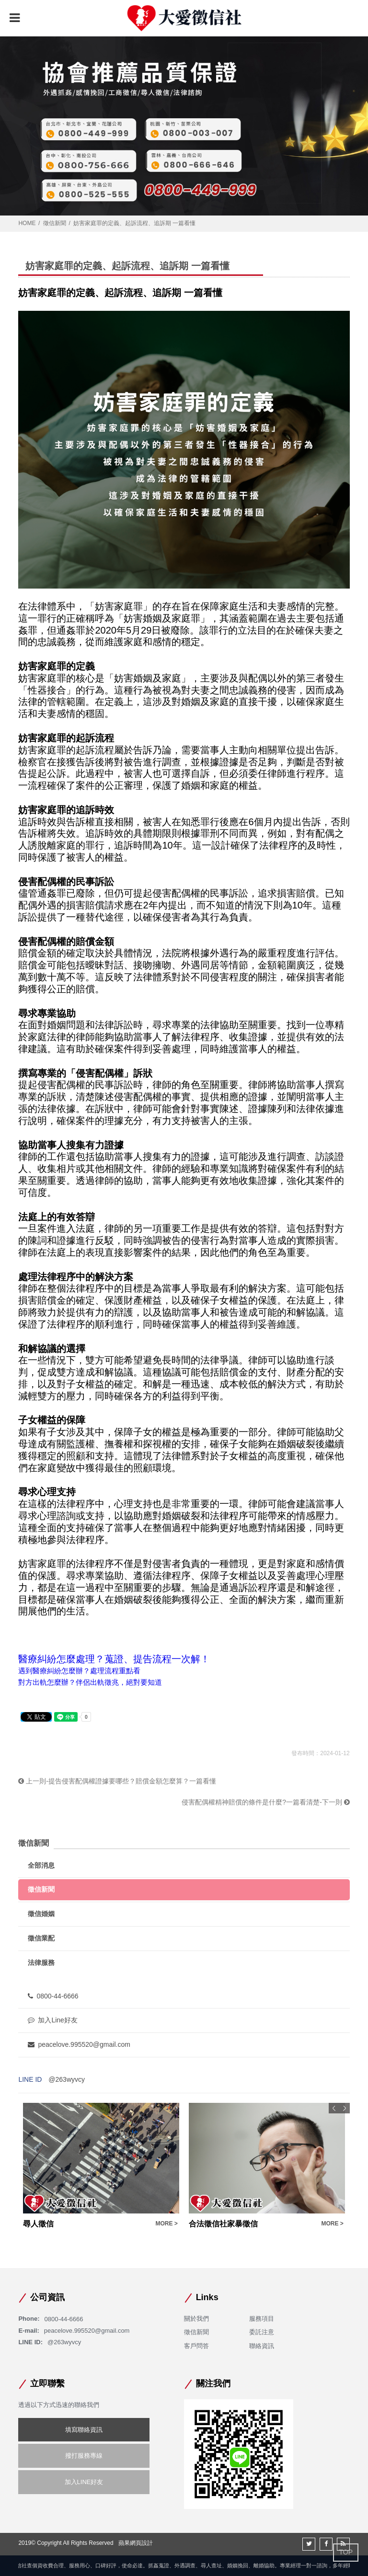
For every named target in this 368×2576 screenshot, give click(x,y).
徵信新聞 (54, 223)
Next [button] (344, 2108)
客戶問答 (196, 2345)
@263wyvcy (66, 2079)
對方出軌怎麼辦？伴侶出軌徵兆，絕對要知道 (90, 1682)
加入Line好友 (52, 2020)
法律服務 (41, 1962)
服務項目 (261, 2318)
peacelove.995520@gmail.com (79, 2044)
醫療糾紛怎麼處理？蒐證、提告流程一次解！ (114, 1659)
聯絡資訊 (261, 2345)
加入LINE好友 (84, 2481)
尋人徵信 (38, 2224)
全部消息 (41, 1865)
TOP (346, 2552)
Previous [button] (334, 2108)
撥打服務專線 (84, 2455)
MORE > (166, 2223)
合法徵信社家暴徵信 (223, 2224)
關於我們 (196, 2318)
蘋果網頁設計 (135, 2543)
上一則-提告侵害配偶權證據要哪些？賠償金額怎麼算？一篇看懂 (117, 1781)
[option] (101, 2166)
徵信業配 (41, 1938)
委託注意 (261, 2332)
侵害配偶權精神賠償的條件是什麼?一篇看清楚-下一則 (265, 1802)
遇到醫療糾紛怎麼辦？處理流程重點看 (79, 1671)
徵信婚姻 (41, 1914)
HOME (26, 223)
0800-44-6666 (53, 1996)
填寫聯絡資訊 (84, 2429)
